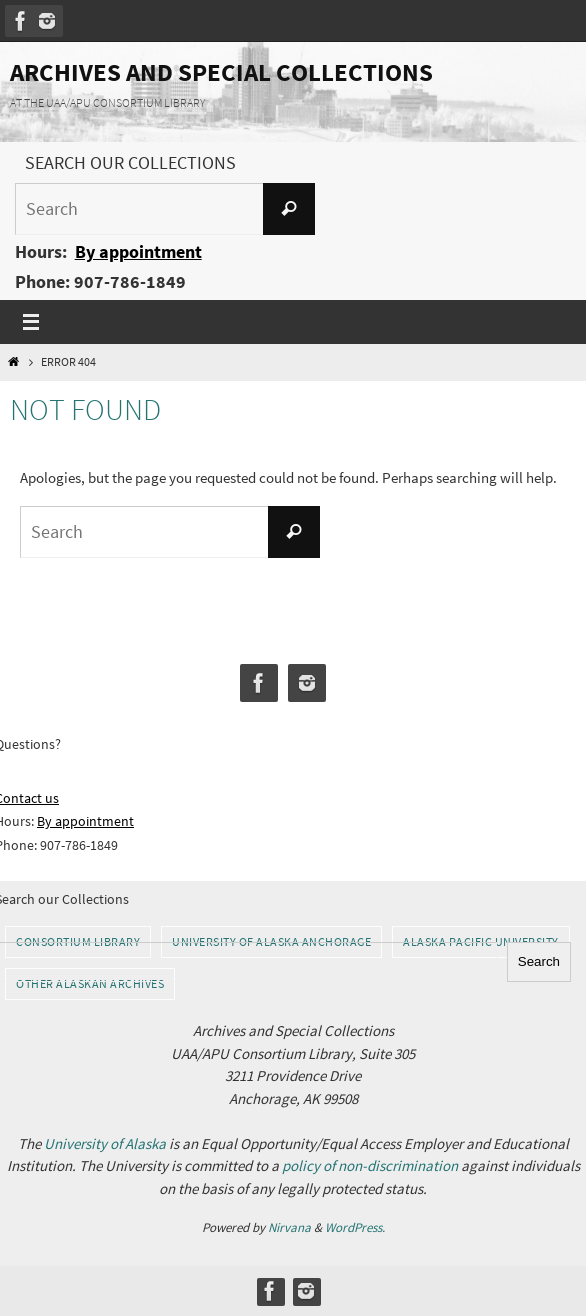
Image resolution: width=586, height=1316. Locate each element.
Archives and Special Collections (221, 72)
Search (539, 961)
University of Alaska (105, 1143)
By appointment (138, 251)
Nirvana (289, 1227)
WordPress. (355, 1227)
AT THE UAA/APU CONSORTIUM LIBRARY (107, 102)
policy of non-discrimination (370, 1165)
